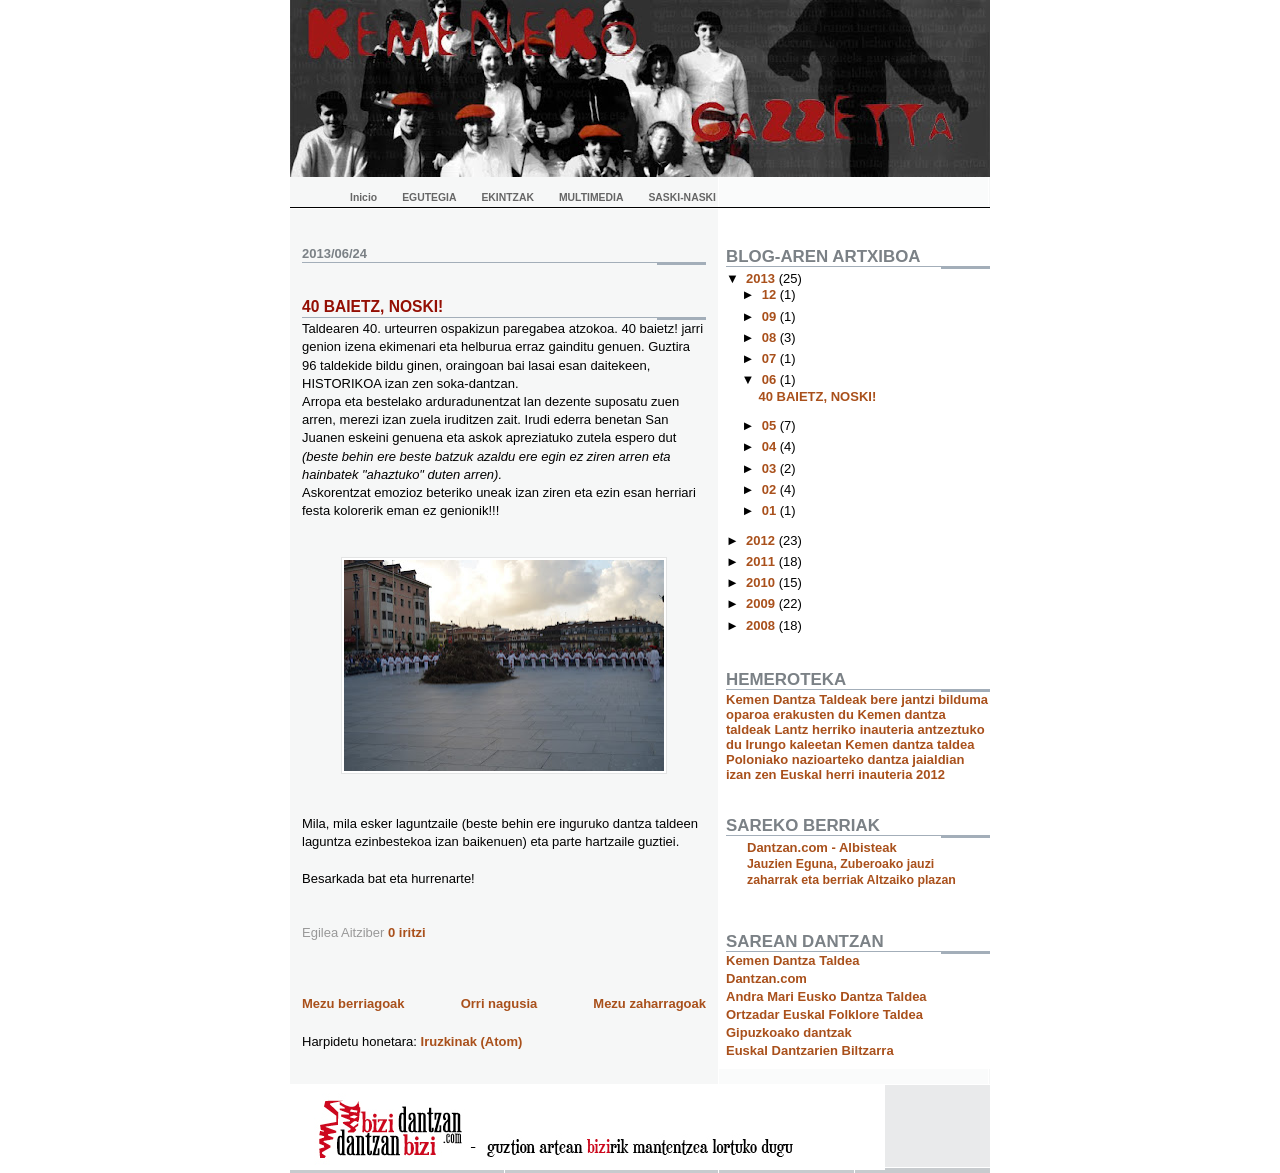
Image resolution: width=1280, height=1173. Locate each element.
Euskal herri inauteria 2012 (862, 774)
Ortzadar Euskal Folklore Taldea (824, 1014)
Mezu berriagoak (353, 1003)
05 (771, 425)
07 (771, 358)
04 (771, 446)
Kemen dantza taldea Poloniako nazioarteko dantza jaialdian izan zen (850, 759)
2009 (762, 603)
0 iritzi (407, 932)
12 (771, 294)
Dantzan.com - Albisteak (822, 847)
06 (771, 379)
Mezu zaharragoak (649, 1003)
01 (771, 510)
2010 (762, 582)
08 (771, 337)
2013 (762, 278)
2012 (762, 540)
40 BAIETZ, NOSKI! (372, 306)
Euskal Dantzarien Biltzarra (810, 1050)
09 (771, 316)
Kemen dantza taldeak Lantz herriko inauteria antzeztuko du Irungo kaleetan (855, 729)
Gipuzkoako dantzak (789, 1032)
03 (771, 468)
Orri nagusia (499, 1003)
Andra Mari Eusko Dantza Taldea (826, 996)
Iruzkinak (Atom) (472, 1041)
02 (771, 489)
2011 (762, 561)
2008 (762, 625)
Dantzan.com (766, 978)
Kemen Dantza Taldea (792, 960)
